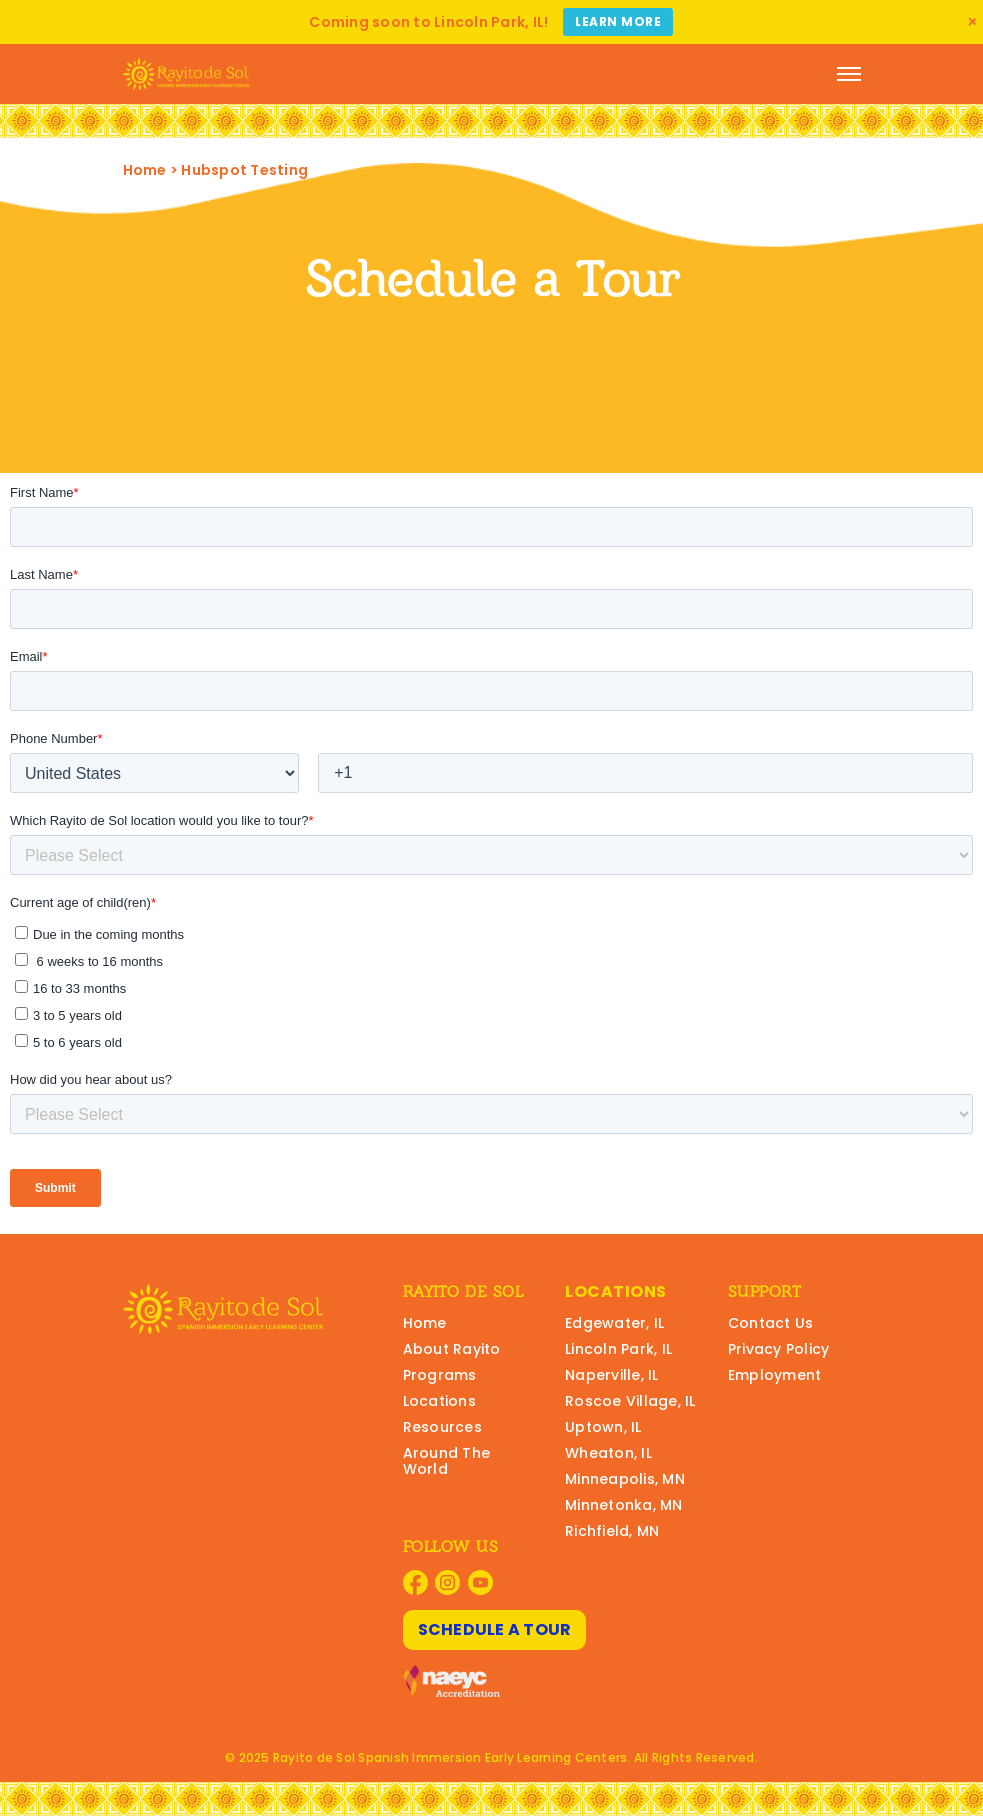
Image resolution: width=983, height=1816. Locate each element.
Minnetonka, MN (624, 1505)
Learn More (618, 21)
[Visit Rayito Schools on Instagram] (447, 1582)
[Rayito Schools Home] (186, 74)
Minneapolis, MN (625, 1479)
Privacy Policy (779, 1349)
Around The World (447, 1461)
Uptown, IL (603, 1427)
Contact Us (771, 1323)
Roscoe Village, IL (630, 1401)
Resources (442, 1427)
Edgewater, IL (614, 1323)
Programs (440, 1375)
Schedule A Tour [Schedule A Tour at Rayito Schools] (495, 1629)
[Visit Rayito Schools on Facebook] (415, 1582)
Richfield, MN (612, 1531)
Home (145, 170)
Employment (775, 1375)
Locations (439, 1401)
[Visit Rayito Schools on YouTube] (480, 1582)
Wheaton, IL (608, 1453)
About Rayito (452, 1349)
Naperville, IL (612, 1375)
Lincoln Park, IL (618, 1349)
